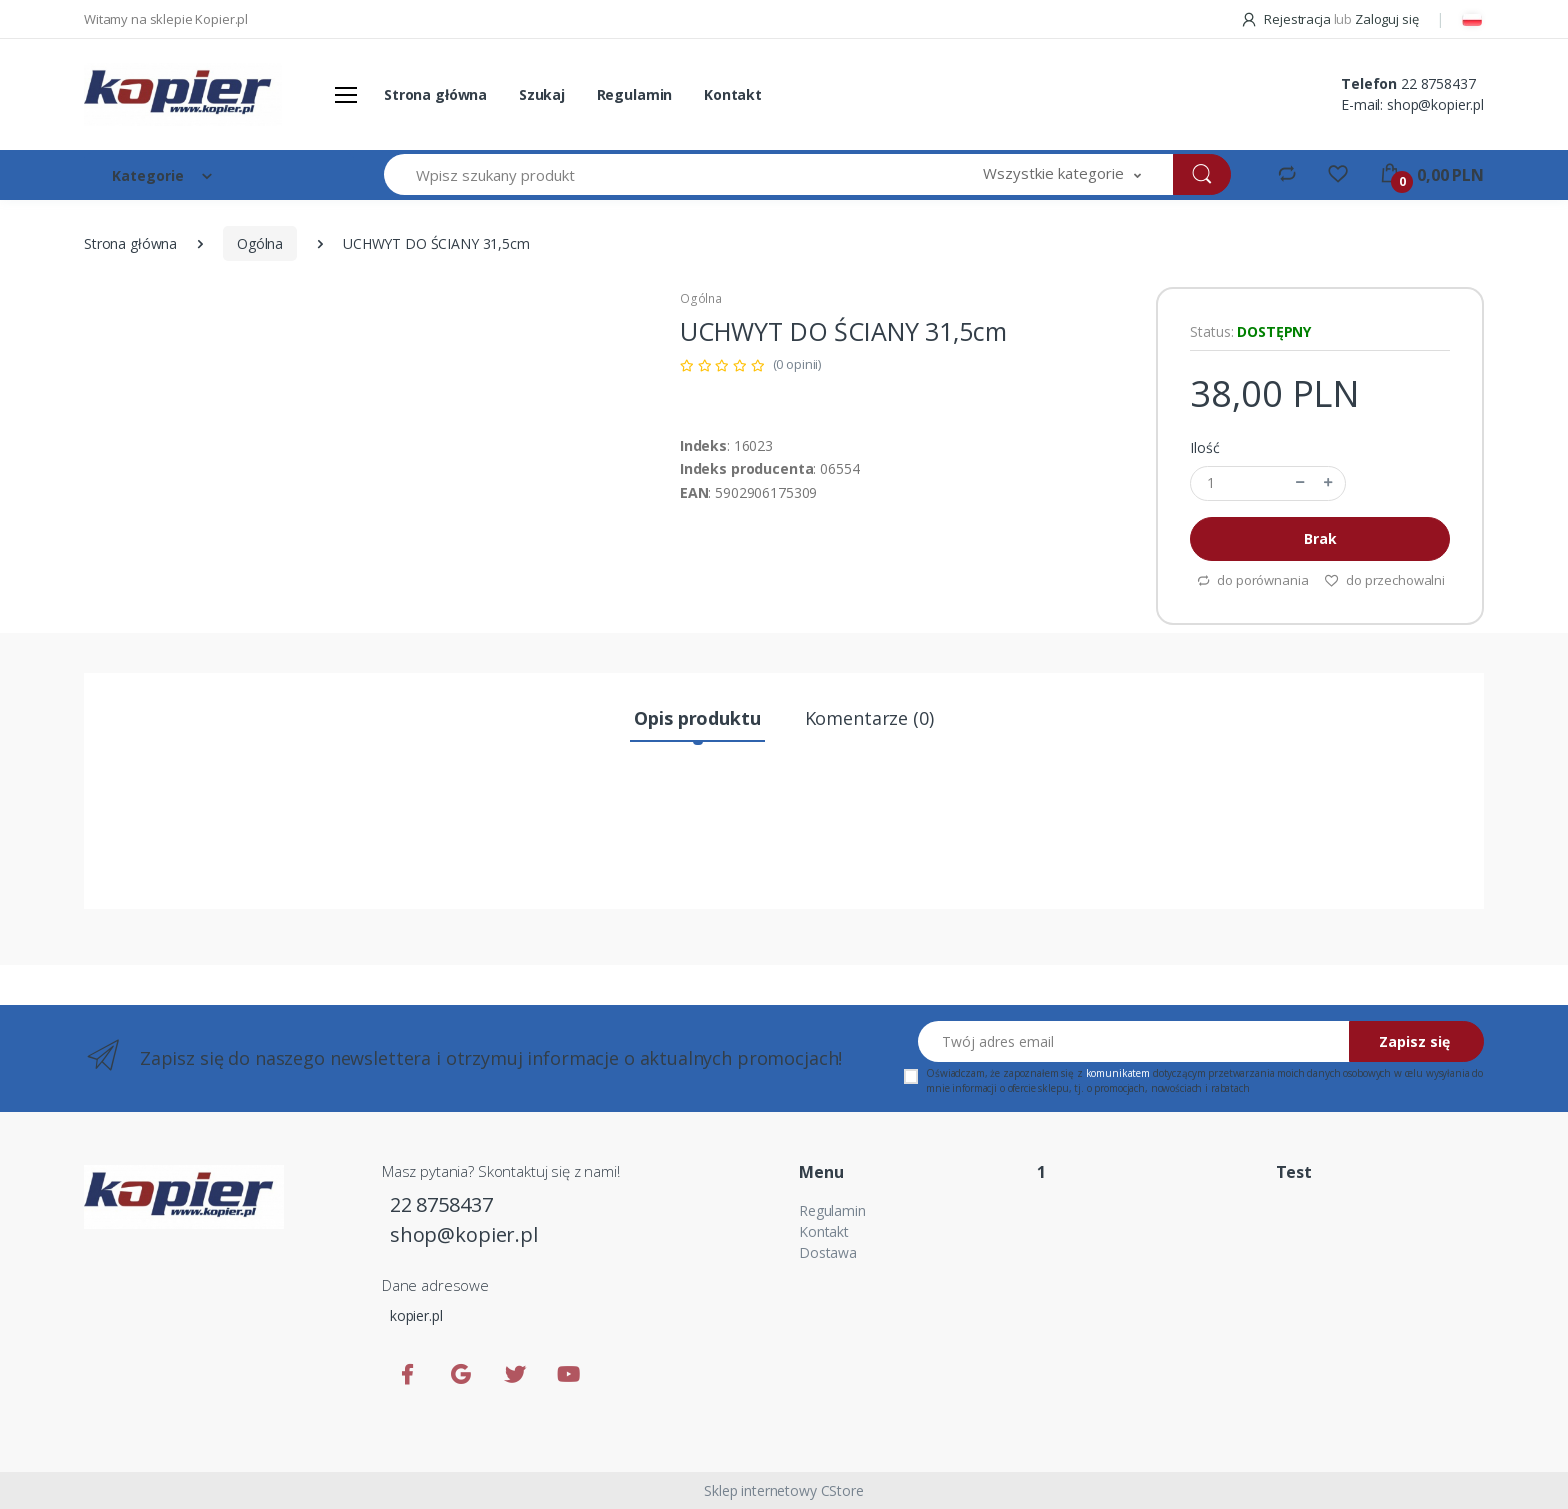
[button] (1062, 174)
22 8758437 (1438, 83)
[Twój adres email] (1134, 1041)
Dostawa (828, 1252)
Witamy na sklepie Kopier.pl (166, 19)
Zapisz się (1414, 1041)
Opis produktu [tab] (697, 718)
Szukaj (542, 94)
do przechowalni (1384, 580)
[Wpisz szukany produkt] (668, 174)
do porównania (1252, 580)
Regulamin (635, 94)
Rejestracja (1287, 19)
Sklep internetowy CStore (784, 1490)
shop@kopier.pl (1435, 104)
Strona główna (435, 94)
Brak (1320, 538)
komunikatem (1118, 1073)
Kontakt (733, 94)
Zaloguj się (1386, 19)
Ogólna (260, 243)
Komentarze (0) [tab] (869, 718)
